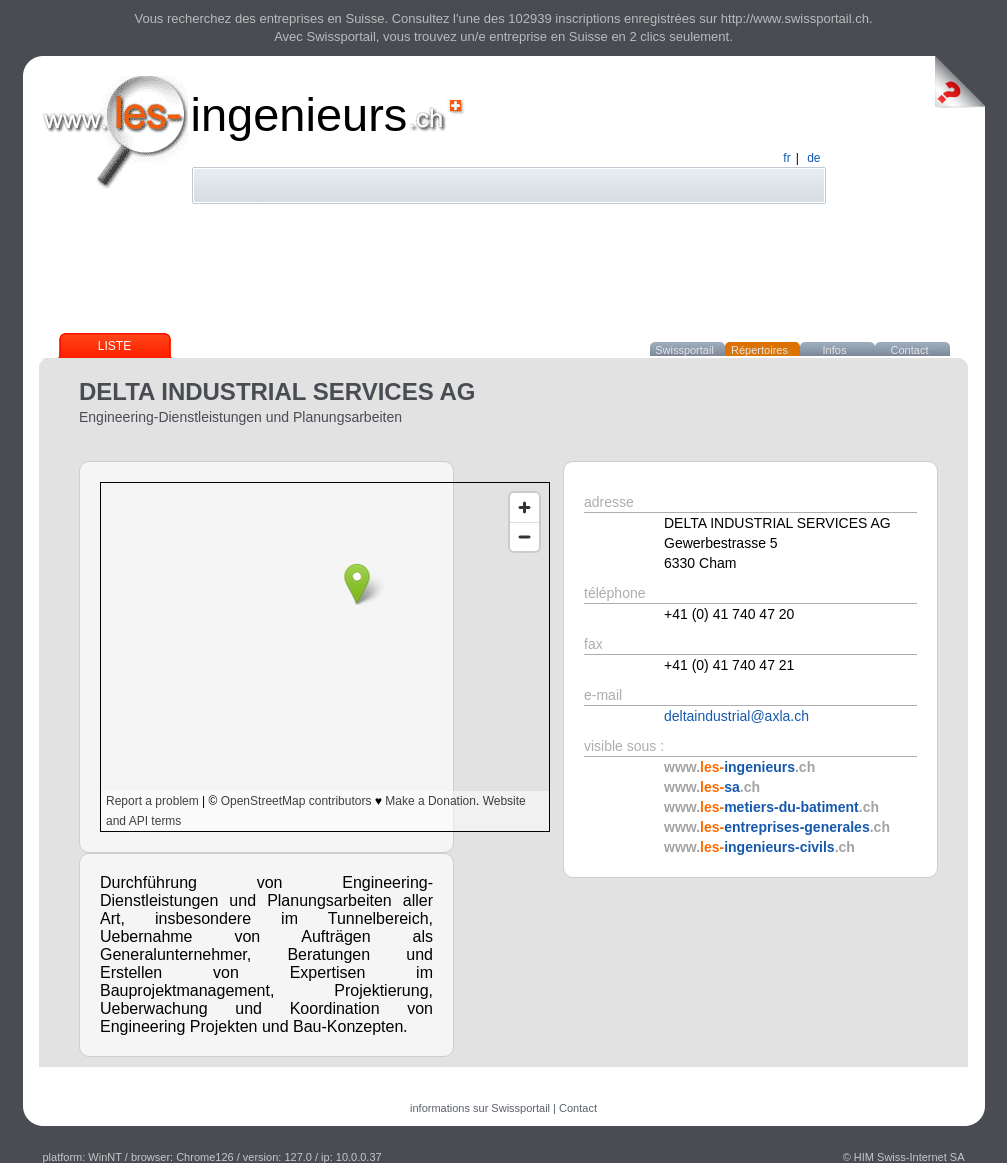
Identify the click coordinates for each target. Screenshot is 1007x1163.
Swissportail (684, 350)
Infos (835, 350)
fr (786, 158)
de (813, 158)
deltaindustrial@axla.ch (736, 716)
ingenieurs (299, 114)
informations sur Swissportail (480, 1108)
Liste (114, 346)
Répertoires (759, 350)
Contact (910, 350)
